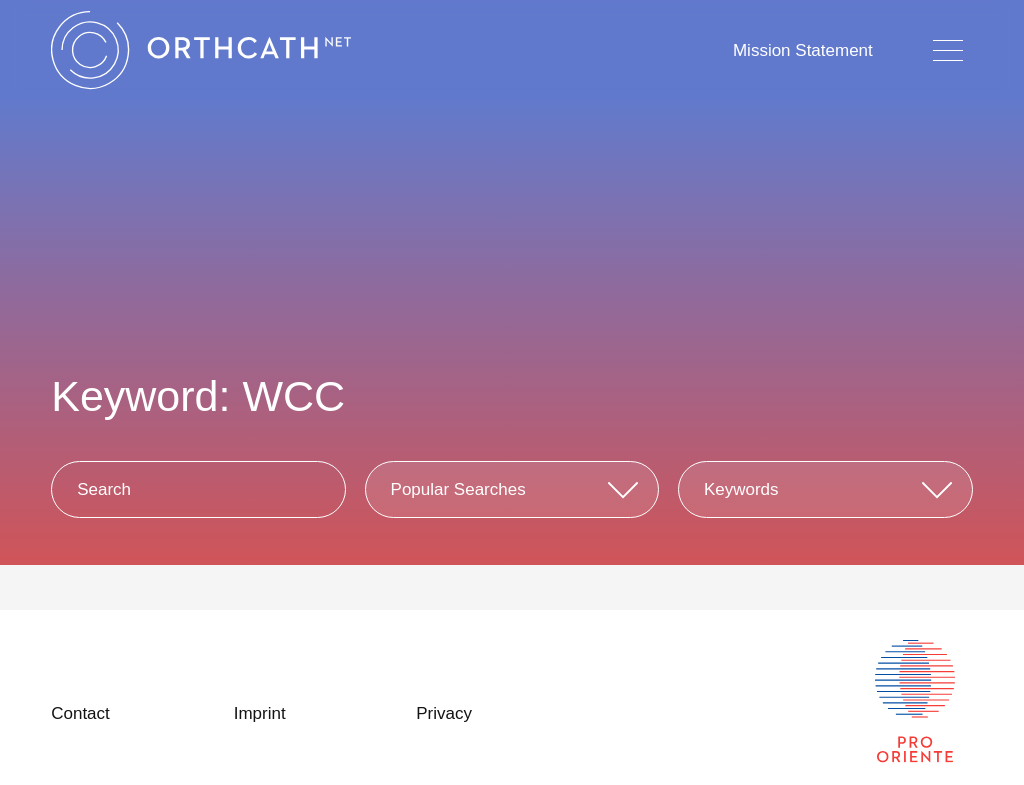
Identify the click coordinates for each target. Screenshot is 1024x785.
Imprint (260, 713)
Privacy (444, 713)
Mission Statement (803, 50)
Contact (80, 713)
